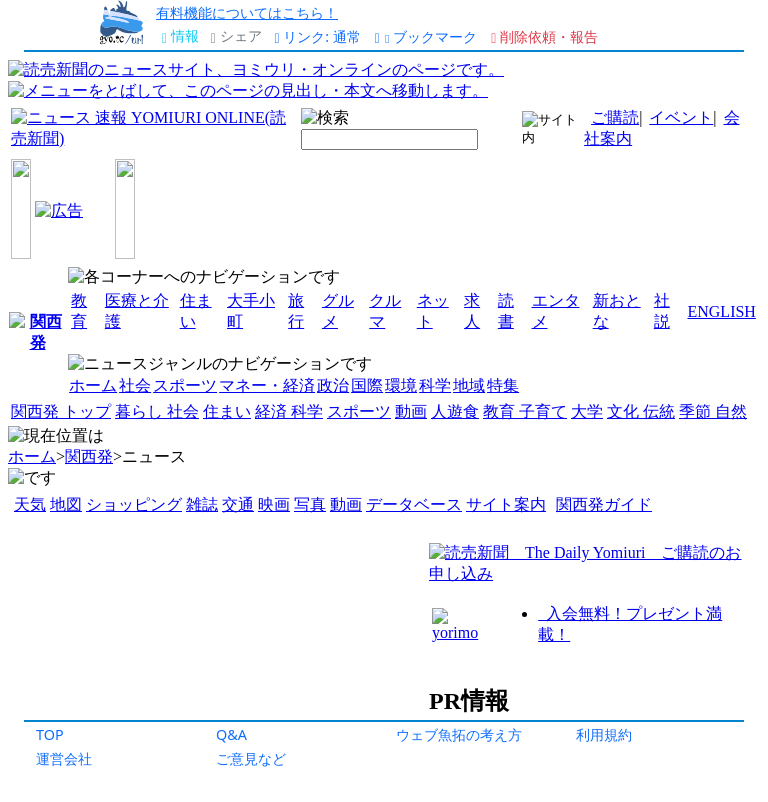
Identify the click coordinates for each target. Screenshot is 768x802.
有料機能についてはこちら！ (247, 12)
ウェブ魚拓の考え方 (459, 734)
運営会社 (64, 758)
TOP (50, 734)
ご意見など (251, 758)
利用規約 (604, 734)
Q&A (231, 734)
